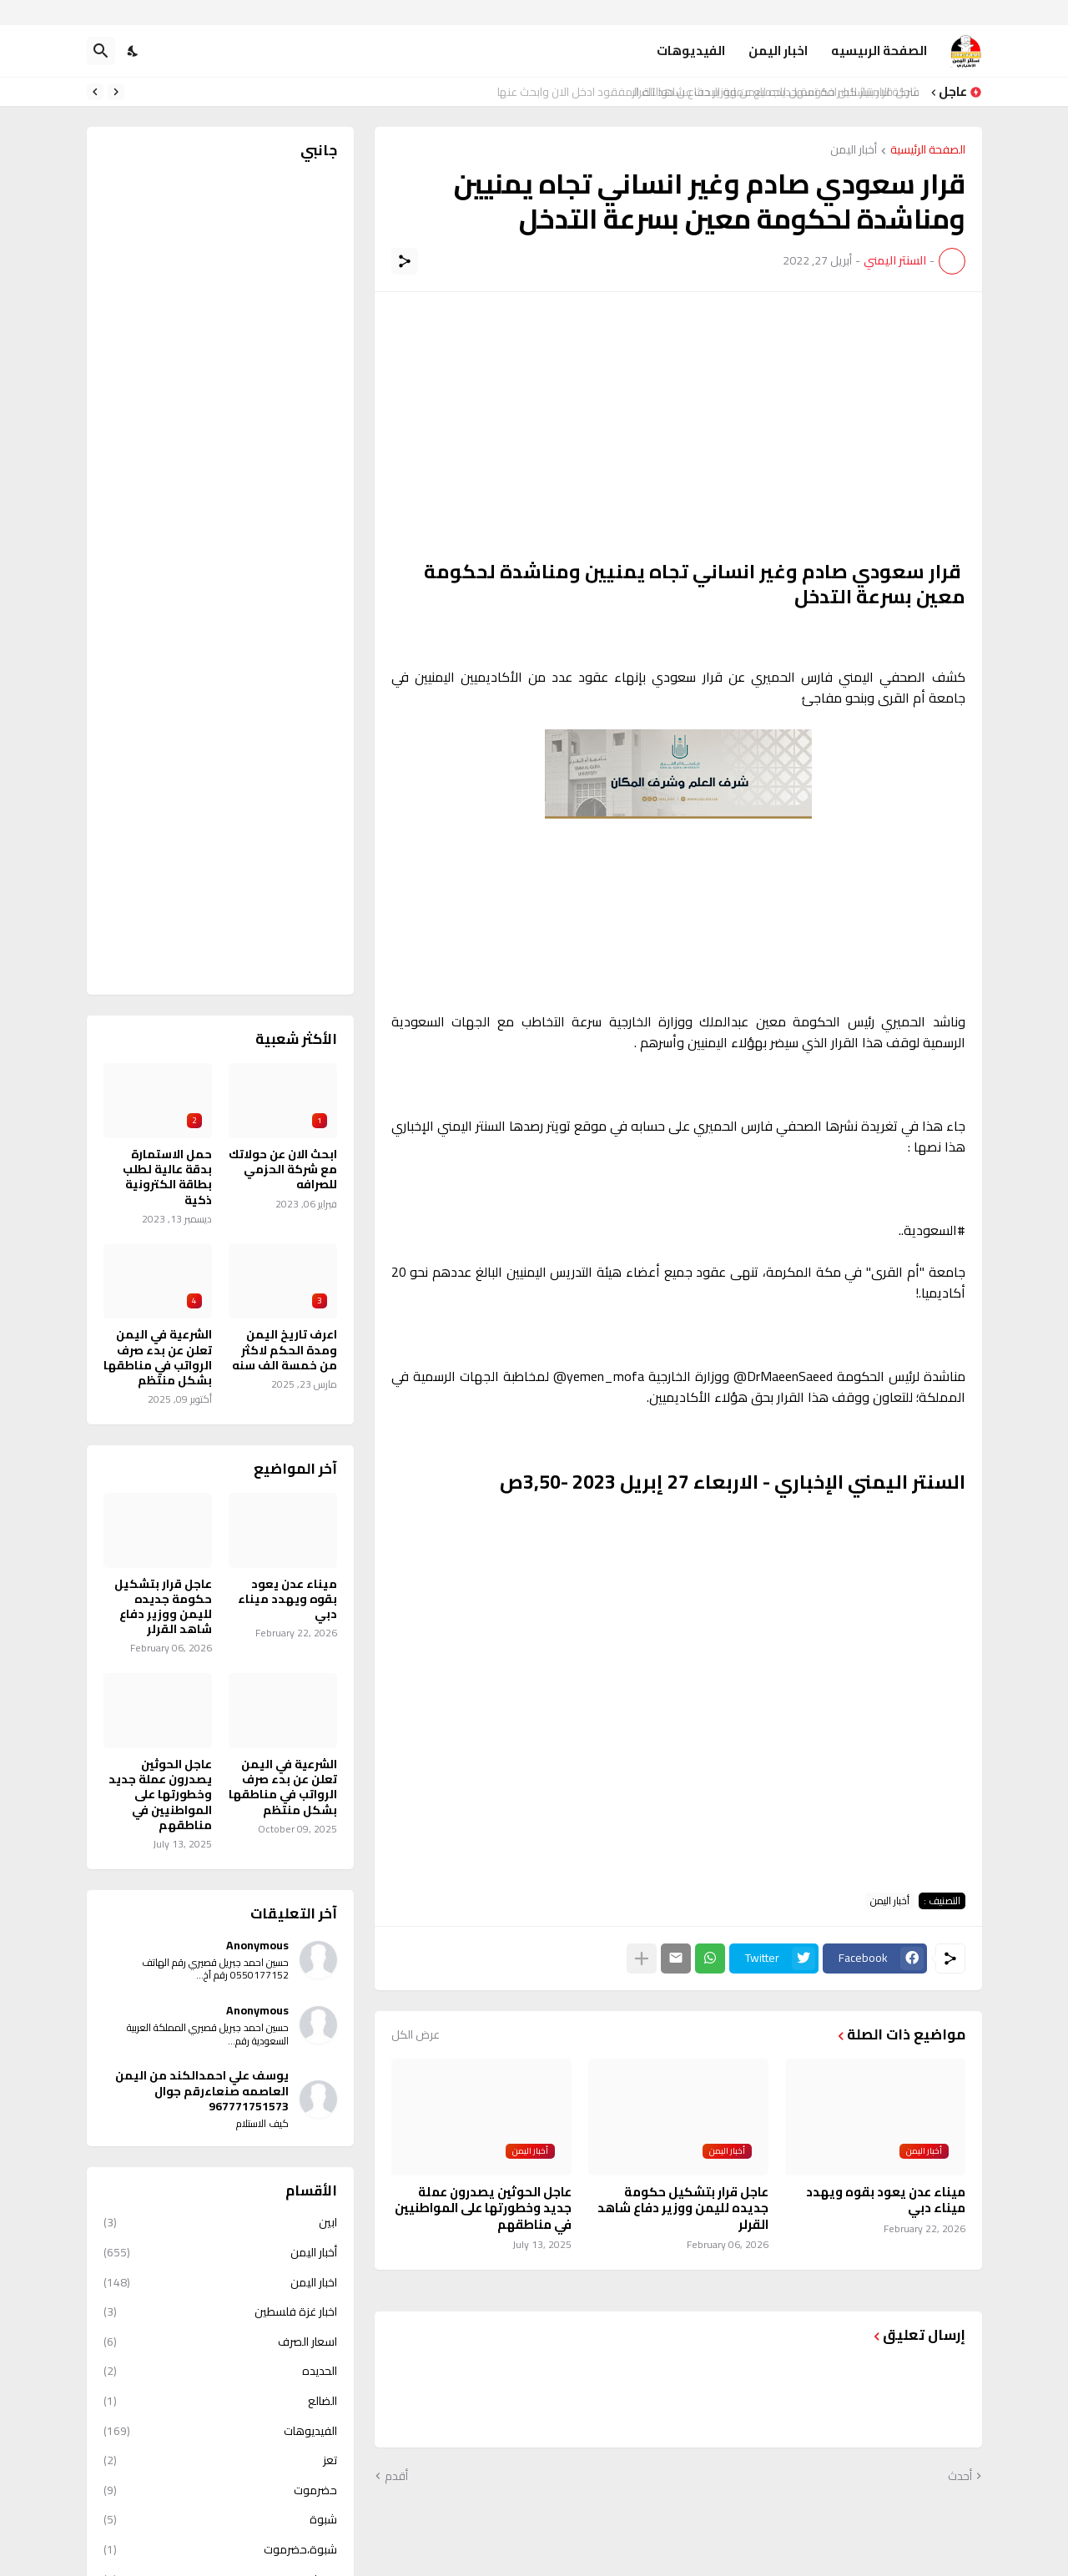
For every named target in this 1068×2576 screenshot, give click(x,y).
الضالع (220, 2401)
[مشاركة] (404, 261)
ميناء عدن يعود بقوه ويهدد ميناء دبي (885, 2200)
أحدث (960, 2476)
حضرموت (220, 2490)
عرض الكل (415, 2034)
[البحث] (101, 51)
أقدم (396, 2476)
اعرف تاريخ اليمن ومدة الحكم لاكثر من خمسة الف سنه (284, 1350)
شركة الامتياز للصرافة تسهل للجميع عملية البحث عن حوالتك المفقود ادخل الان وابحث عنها (712, 91)
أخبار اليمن (853, 151)
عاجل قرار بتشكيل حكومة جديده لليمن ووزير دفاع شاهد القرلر (682, 2208)
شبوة (220, 2519)
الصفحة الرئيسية (927, 151)
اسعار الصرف (220, 2341)
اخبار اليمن (778, 50)
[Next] (95, 91)
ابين (220, 2224)
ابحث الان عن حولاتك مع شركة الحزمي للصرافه (283, 1169)
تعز (220, 2460)
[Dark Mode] (133, 51)
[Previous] (116, 91)
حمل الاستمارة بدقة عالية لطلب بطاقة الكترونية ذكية (167, 1177)
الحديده (220, 2371)
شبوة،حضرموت (220, 2549)
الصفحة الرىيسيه (879, 50)
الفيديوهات (691, 50)
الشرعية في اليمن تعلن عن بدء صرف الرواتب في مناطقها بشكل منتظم (157, 1357)
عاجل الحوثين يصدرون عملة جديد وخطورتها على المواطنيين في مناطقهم (483, 2208)
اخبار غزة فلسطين (220, 2311)
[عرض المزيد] (642, 1958)
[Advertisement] (678, 425)
